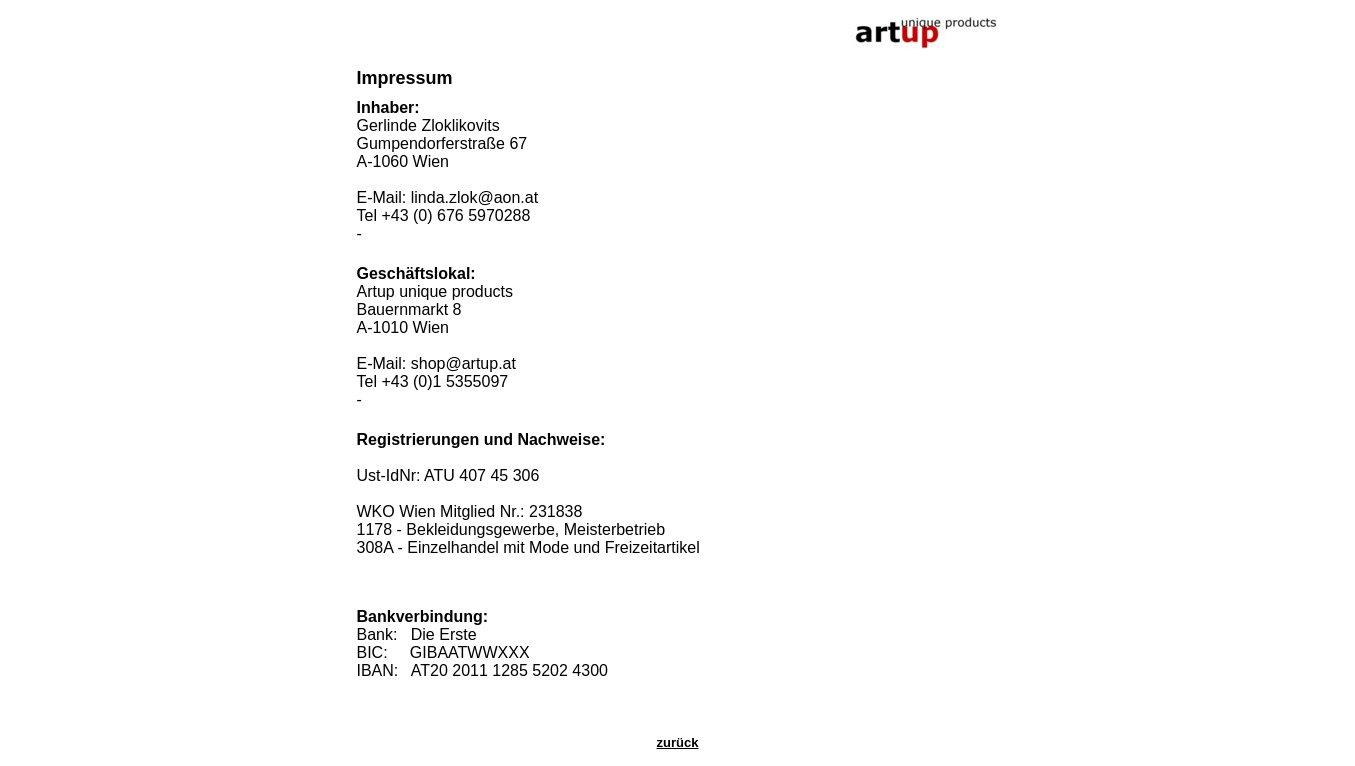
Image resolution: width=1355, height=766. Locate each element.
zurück (678, 742)
